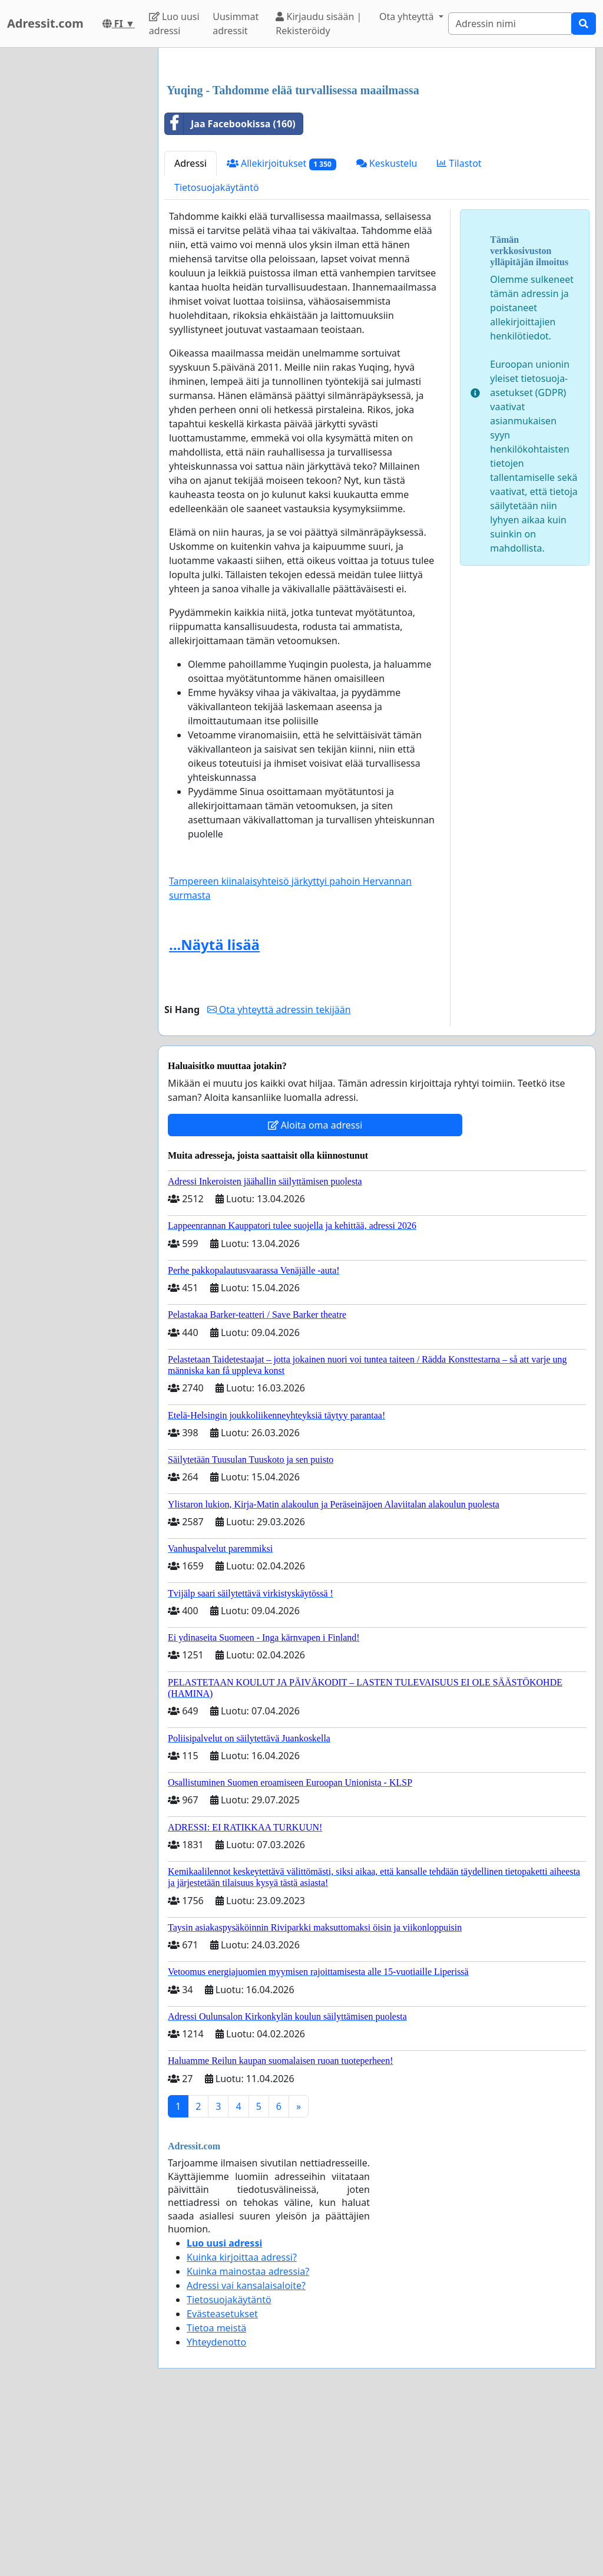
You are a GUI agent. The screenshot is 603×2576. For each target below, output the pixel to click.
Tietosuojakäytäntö (216, 352)
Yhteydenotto (216, 2507)
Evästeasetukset (222, 2478)
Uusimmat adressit (236, 23)
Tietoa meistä (216, 2492)
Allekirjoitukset (281, 328)
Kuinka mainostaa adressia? (248, 2436)
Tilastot (459, 328)
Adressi (190, 328)
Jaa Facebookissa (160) (230, 288)
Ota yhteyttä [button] (407, 16)
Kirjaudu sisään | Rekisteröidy (319, 23)
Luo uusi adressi (174, 23)
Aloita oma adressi (315, 1290)
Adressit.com (45, 23)
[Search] (510, 23)
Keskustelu (387, 328)
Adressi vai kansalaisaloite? (246, 2450)
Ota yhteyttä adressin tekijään (279, 1174)
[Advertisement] (376, 149)
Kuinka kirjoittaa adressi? (242, 2422)
